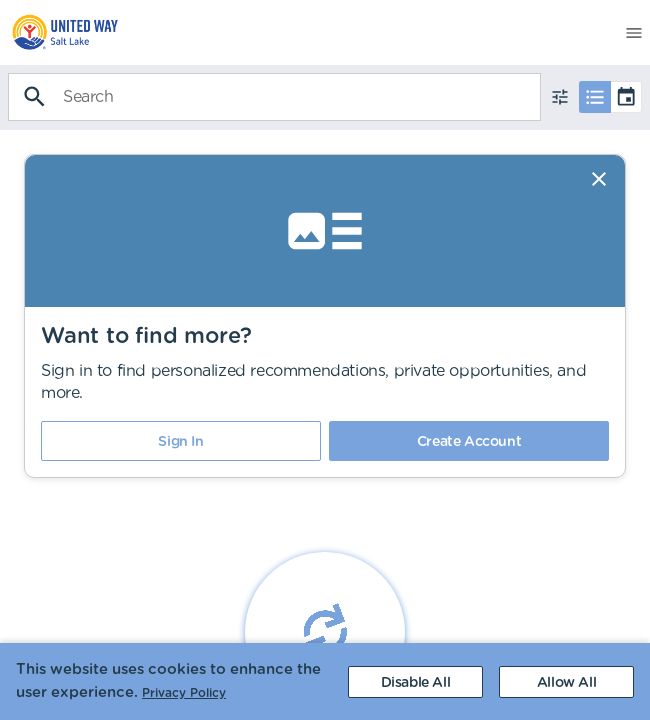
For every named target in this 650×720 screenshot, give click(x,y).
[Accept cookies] (566, 682)
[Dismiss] (599, 179)
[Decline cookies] (415, 682)
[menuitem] (59, 32)
